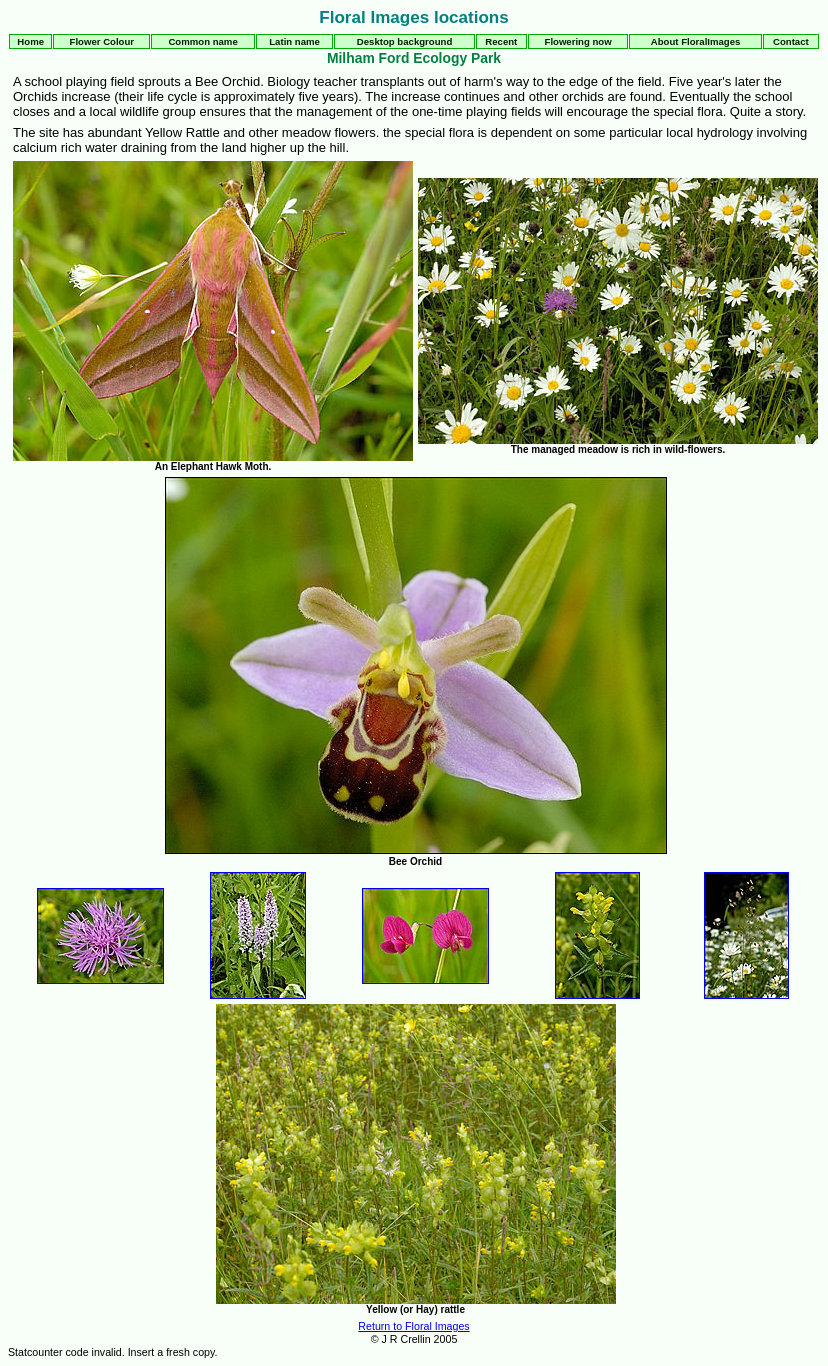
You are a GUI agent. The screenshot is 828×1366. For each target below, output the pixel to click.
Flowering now (578, 41)
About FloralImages (696, 41)
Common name (202, 41)
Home (30, 41)
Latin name (294, 41)
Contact (791, 41)
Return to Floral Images (413, 1326)
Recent (501, 41)
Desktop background (404, 41)
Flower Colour (102, 41)
